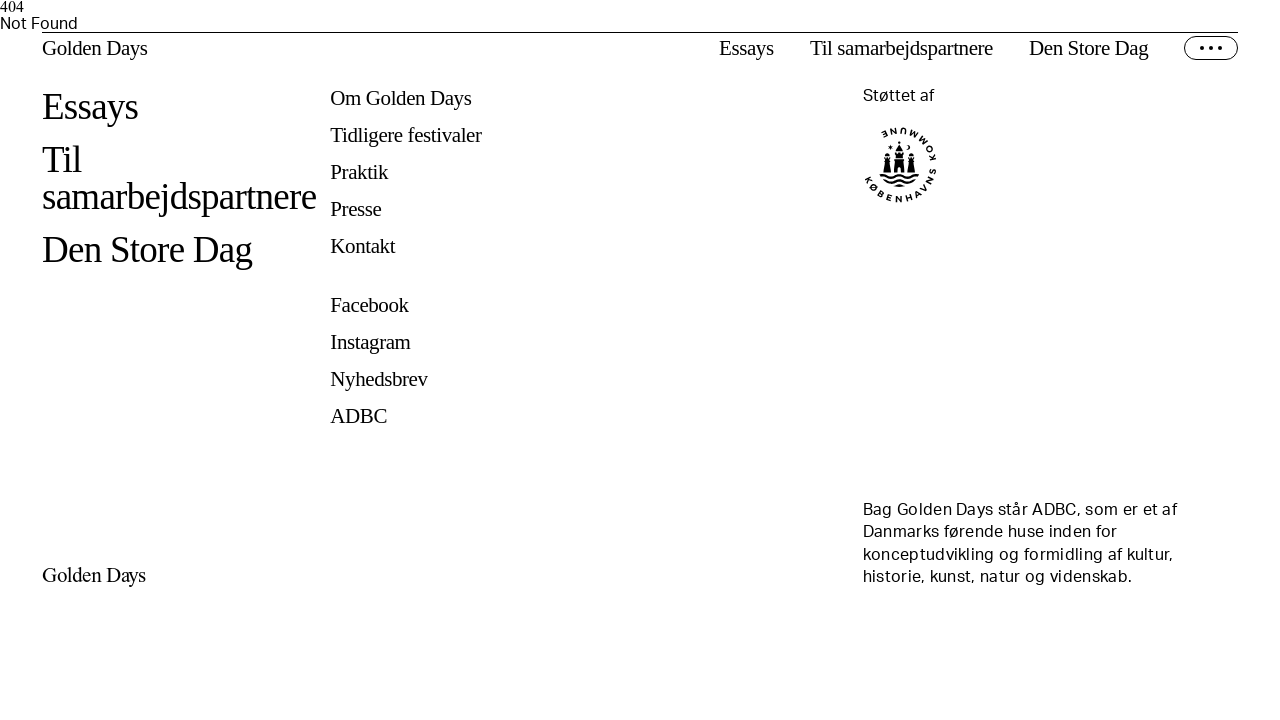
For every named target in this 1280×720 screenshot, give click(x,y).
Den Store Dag (1088, 48)
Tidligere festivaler (405, 135)
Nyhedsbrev (378, 379)
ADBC (358, 416)
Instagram (370, 342)
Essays (746, 48)
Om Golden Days (400, 98)
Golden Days (95, 48)
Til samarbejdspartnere (901, 48)
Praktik (359, 172)
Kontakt (362, 246)
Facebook (369, 305)
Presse (355, 209)
